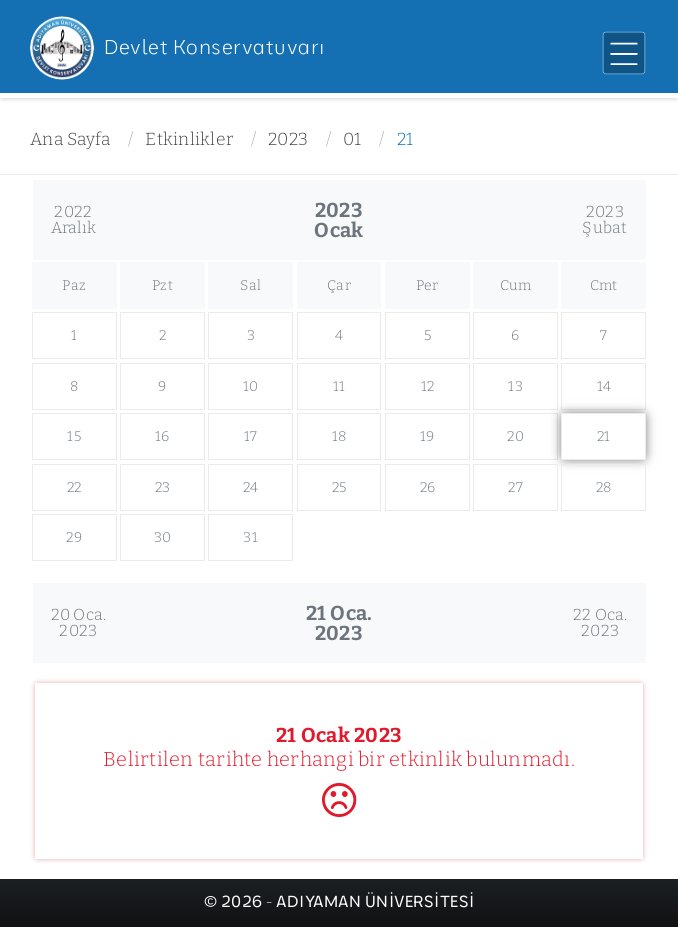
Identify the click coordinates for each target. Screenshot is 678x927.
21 (405, 139)
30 (163, 537)
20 (515, 436)
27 (515, 487)
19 (427, 436)
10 (251, 386)
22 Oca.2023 (600, 622)
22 (74, 487)
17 (251, 436)
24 (251, 487)
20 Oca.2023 (79, 622)
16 (162, 436)
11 (339, 386)
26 (428, 487)
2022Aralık (74, 219)
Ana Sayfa (70, 139)
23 (163, 487)
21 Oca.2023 (339, 623)
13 (515, 386)
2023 (288, 139)
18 (339, 436)
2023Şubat (604, 219)
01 (352, 139)
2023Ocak (338, 220)
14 (604, 386)
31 (250, 537)
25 (339, 487)
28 (604, 487)
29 (74, 537)
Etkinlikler (189, 139)
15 (74, 436)
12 (428, 386)
